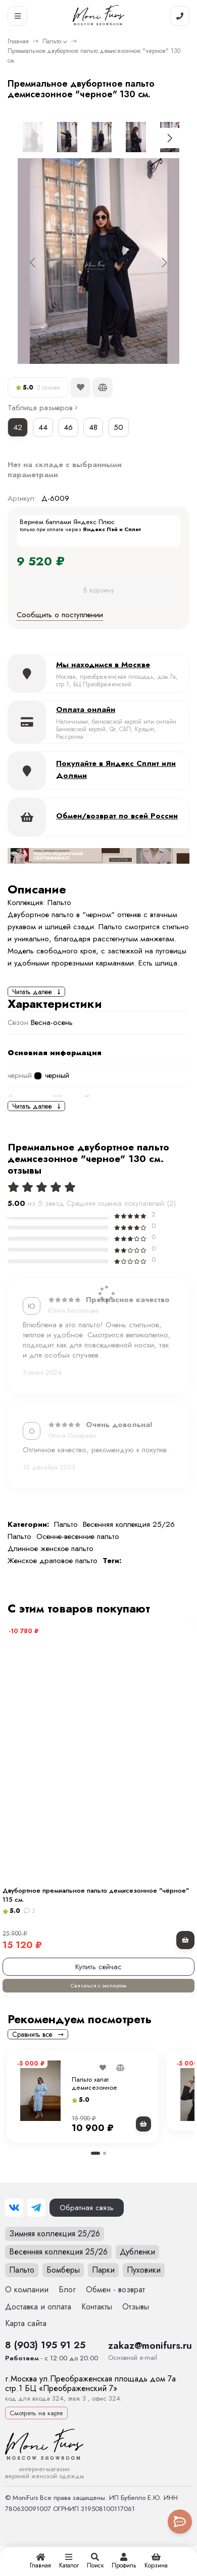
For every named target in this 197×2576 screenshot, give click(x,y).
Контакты (96, 2306)
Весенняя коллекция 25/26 (129, 1524)
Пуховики (144, 2270)
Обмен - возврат (115, 2289)
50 (118, 427)
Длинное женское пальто (50, 1548)
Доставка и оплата (38, 2306)
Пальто (51, 41)
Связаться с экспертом (98, 1985)
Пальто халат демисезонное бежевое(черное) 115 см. (110, 2087)
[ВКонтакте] (14, 2208)
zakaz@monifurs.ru (150, 2345)
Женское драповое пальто (52, 1560)
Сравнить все (38, 2034)
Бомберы (63, 2270)
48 (93, 427)
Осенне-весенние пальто (77, 1536)
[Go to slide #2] (67, 137)
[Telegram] (36, 2208)
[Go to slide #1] (33, 137)
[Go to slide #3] (101, 137)
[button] (95, 2153)
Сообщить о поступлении (60, 614)
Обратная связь (87, 2207)
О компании (26, 2289)
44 (42, 427)
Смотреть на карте (36, 2413)
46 (68, 427)
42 (17, 427)
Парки (103, 2270)
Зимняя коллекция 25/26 (54, 2233)
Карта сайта (25, 2323)
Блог (67, 2289)
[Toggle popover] (180, 2521)
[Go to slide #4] (136, 137)
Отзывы (135, 2306)
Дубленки (137, 2252)
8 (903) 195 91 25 (45, 2345)
